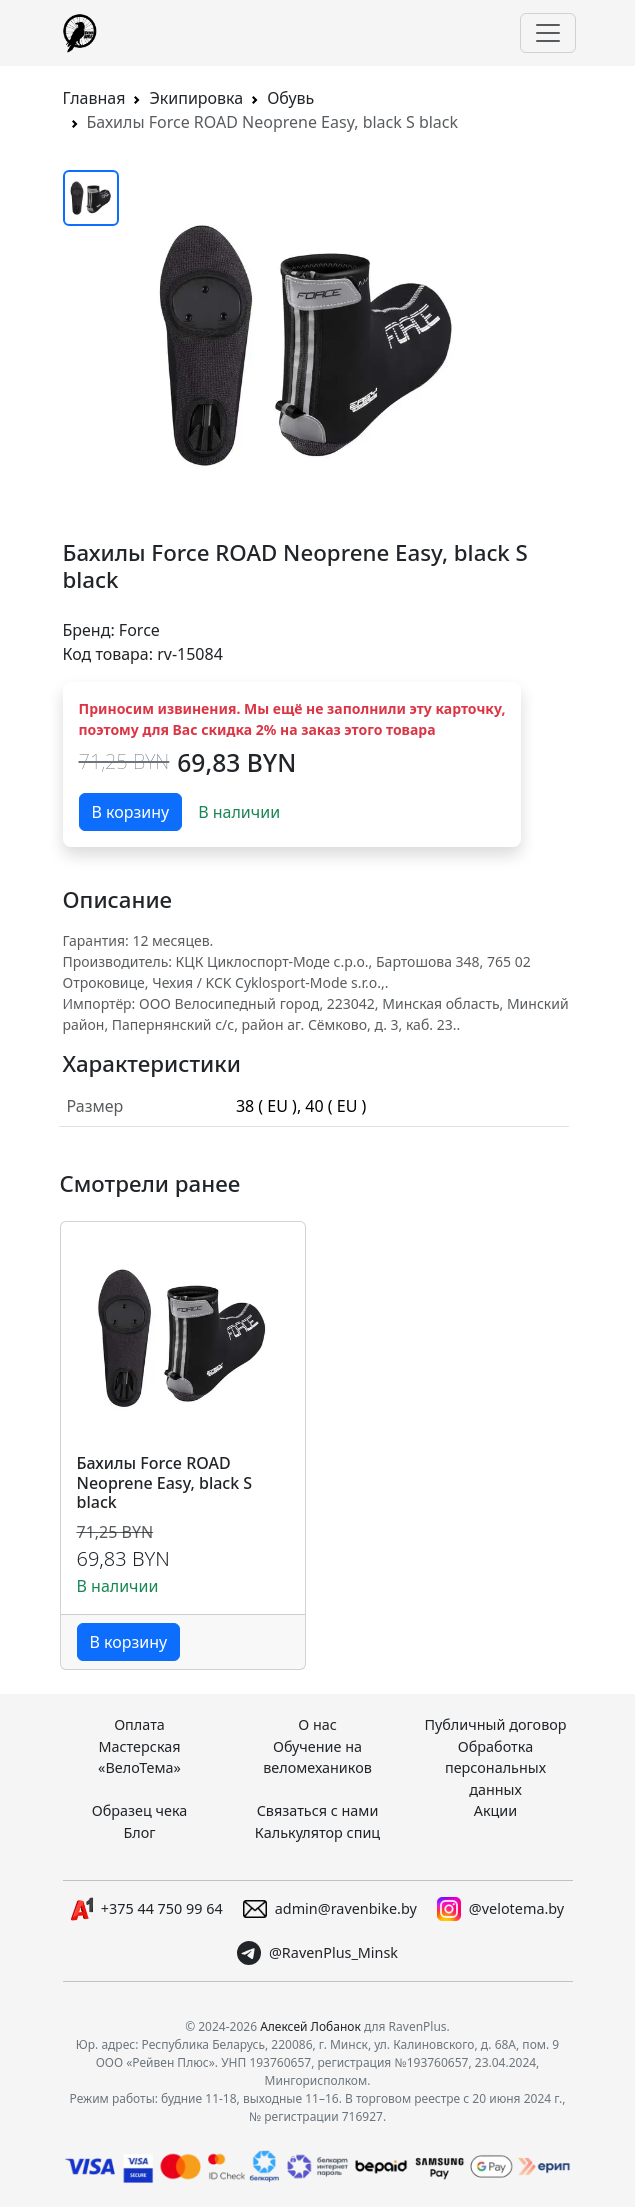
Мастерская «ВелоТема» (139, 1757)
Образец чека (140, 1810)
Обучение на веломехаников (317, 1757)
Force (139, 630)
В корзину (131, 812)
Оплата (139, 1724)
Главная (94, 98)
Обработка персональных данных (495, 1768)
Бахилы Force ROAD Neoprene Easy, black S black (165, 1483)
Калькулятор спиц (317, 1832)
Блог (139, 1832)
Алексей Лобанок (310, 2026)
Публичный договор (495, 1724)
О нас (317, 1724)
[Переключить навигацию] (548, 33)
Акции (496, 1810)
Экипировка (196, 98)
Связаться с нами (318, 1810)
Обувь (290, 98)
